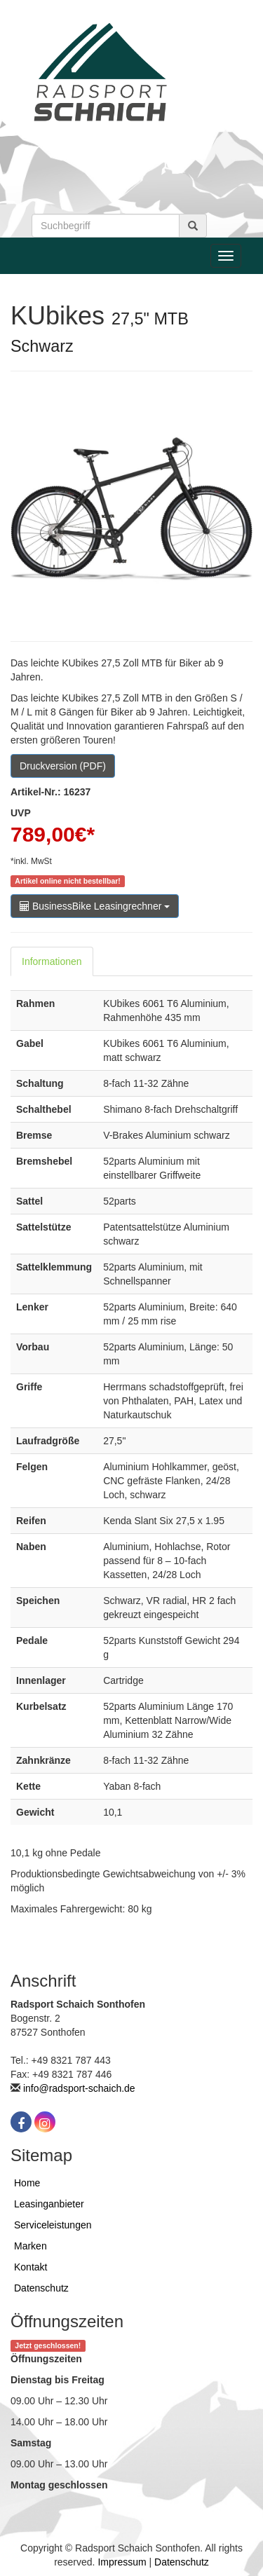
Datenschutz (41, 2288)
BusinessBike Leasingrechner (95, 906)
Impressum (121, 2562)
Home (27, 2182)
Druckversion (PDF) (63, 766)
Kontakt (30, 2267)
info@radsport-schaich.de (79, 2088)
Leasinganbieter (49, 2204)
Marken (30, 2246)
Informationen (52, 961)
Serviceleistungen (53, 2225)
